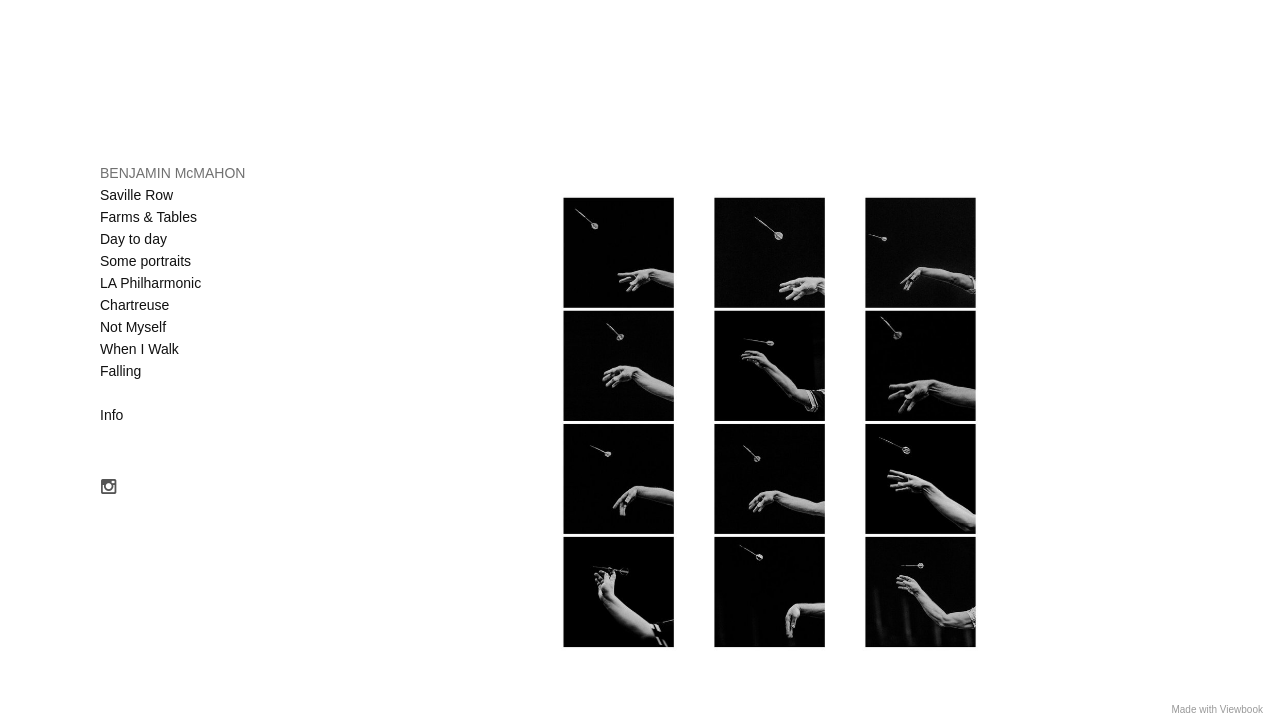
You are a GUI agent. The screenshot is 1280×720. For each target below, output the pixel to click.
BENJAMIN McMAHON (172, 173)
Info (111, 415)
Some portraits (145, 261)
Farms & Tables (148, 217)
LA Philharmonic (150, 283)
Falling (120, 371)
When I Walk (139, 349)
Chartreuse (134, 305)
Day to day (133, 239)
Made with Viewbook (1217, 709)
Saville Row (136, 195)
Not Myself (133, 327)
